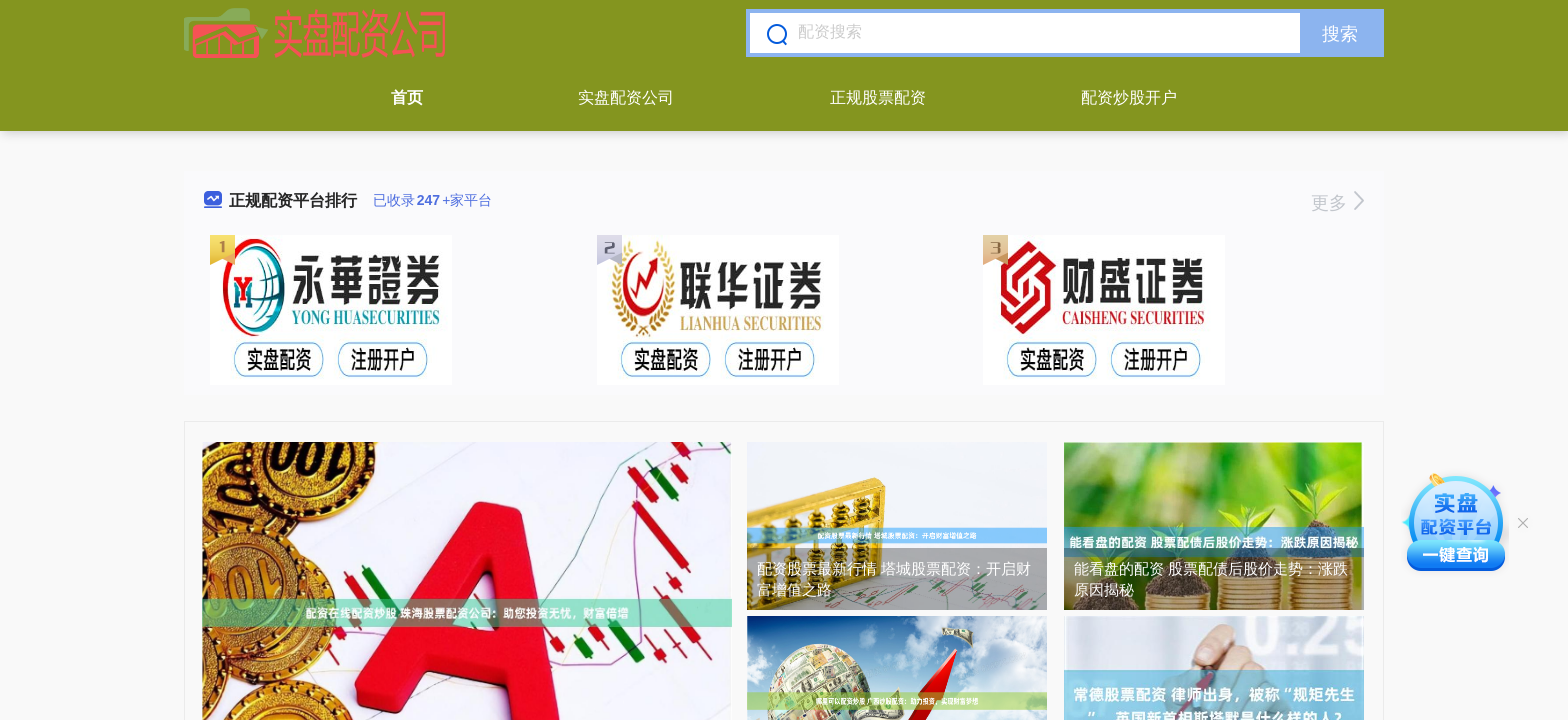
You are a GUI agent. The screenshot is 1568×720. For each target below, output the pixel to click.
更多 (1337, 203)
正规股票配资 (878, 97)
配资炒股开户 (1129, 97)
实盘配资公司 (626, 97)
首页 (407, 97)
